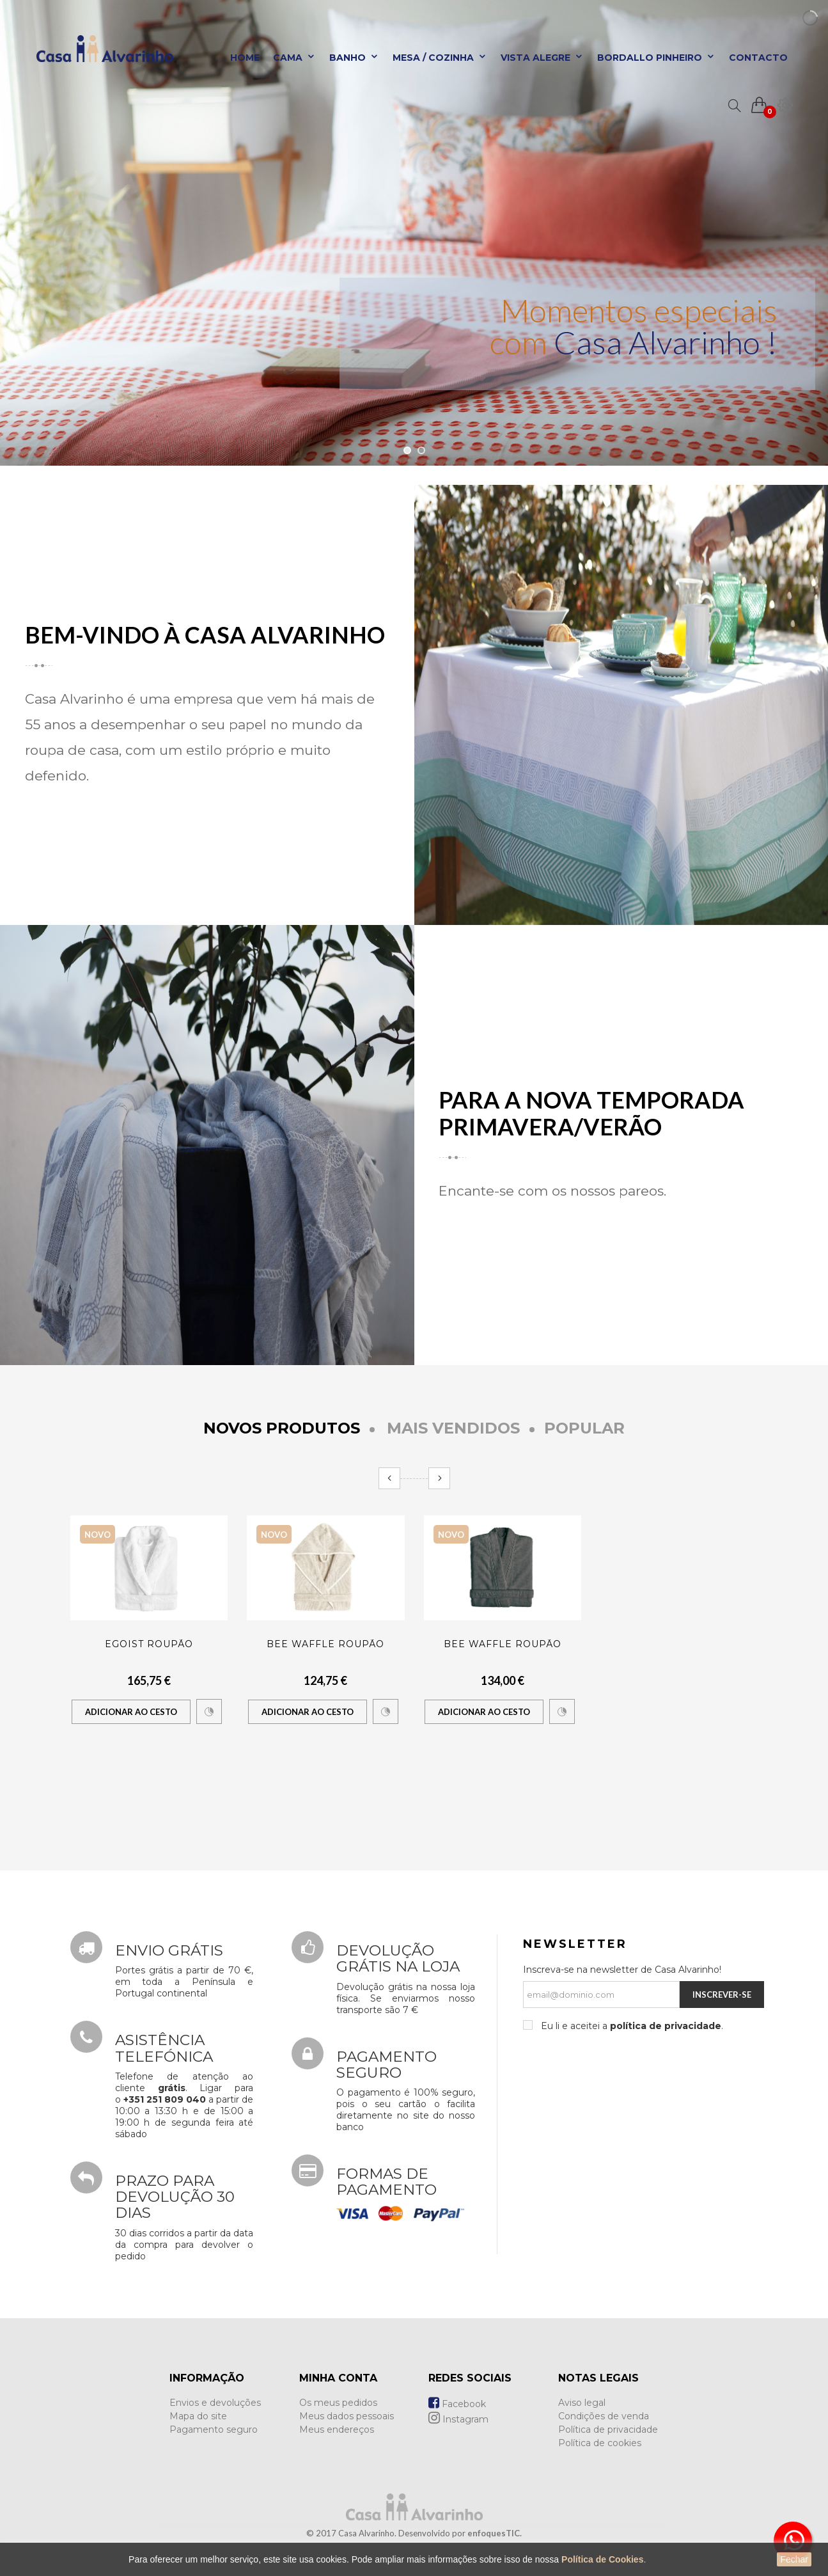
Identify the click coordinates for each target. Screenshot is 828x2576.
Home (245, 57)
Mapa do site (198, 2416)
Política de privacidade (608, 2429)
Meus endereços (336, 2429)
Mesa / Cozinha (440, 57)
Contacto (758, 57)
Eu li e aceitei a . (630, 2026)
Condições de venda (603, 2416)
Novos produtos (281, 1428)
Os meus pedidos (338, 2402)
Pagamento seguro (213, 2429)
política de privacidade (665, 2026)
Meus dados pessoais (346, 2416)
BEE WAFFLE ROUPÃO (325, 1644)
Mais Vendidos (453, 1428)
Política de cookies (599, 2443)
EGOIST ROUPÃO (149, 1644)
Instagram (458, 2419)
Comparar (209, 1711)
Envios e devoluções (215, 2402)
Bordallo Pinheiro (656, 57)
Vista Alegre (542, 57)
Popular (584, 1428)
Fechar (794, 2559)
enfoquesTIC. (494, 2533)
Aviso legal (581, 2402)
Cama (294, 57)
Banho (354, 57)
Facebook (457, 2404)
